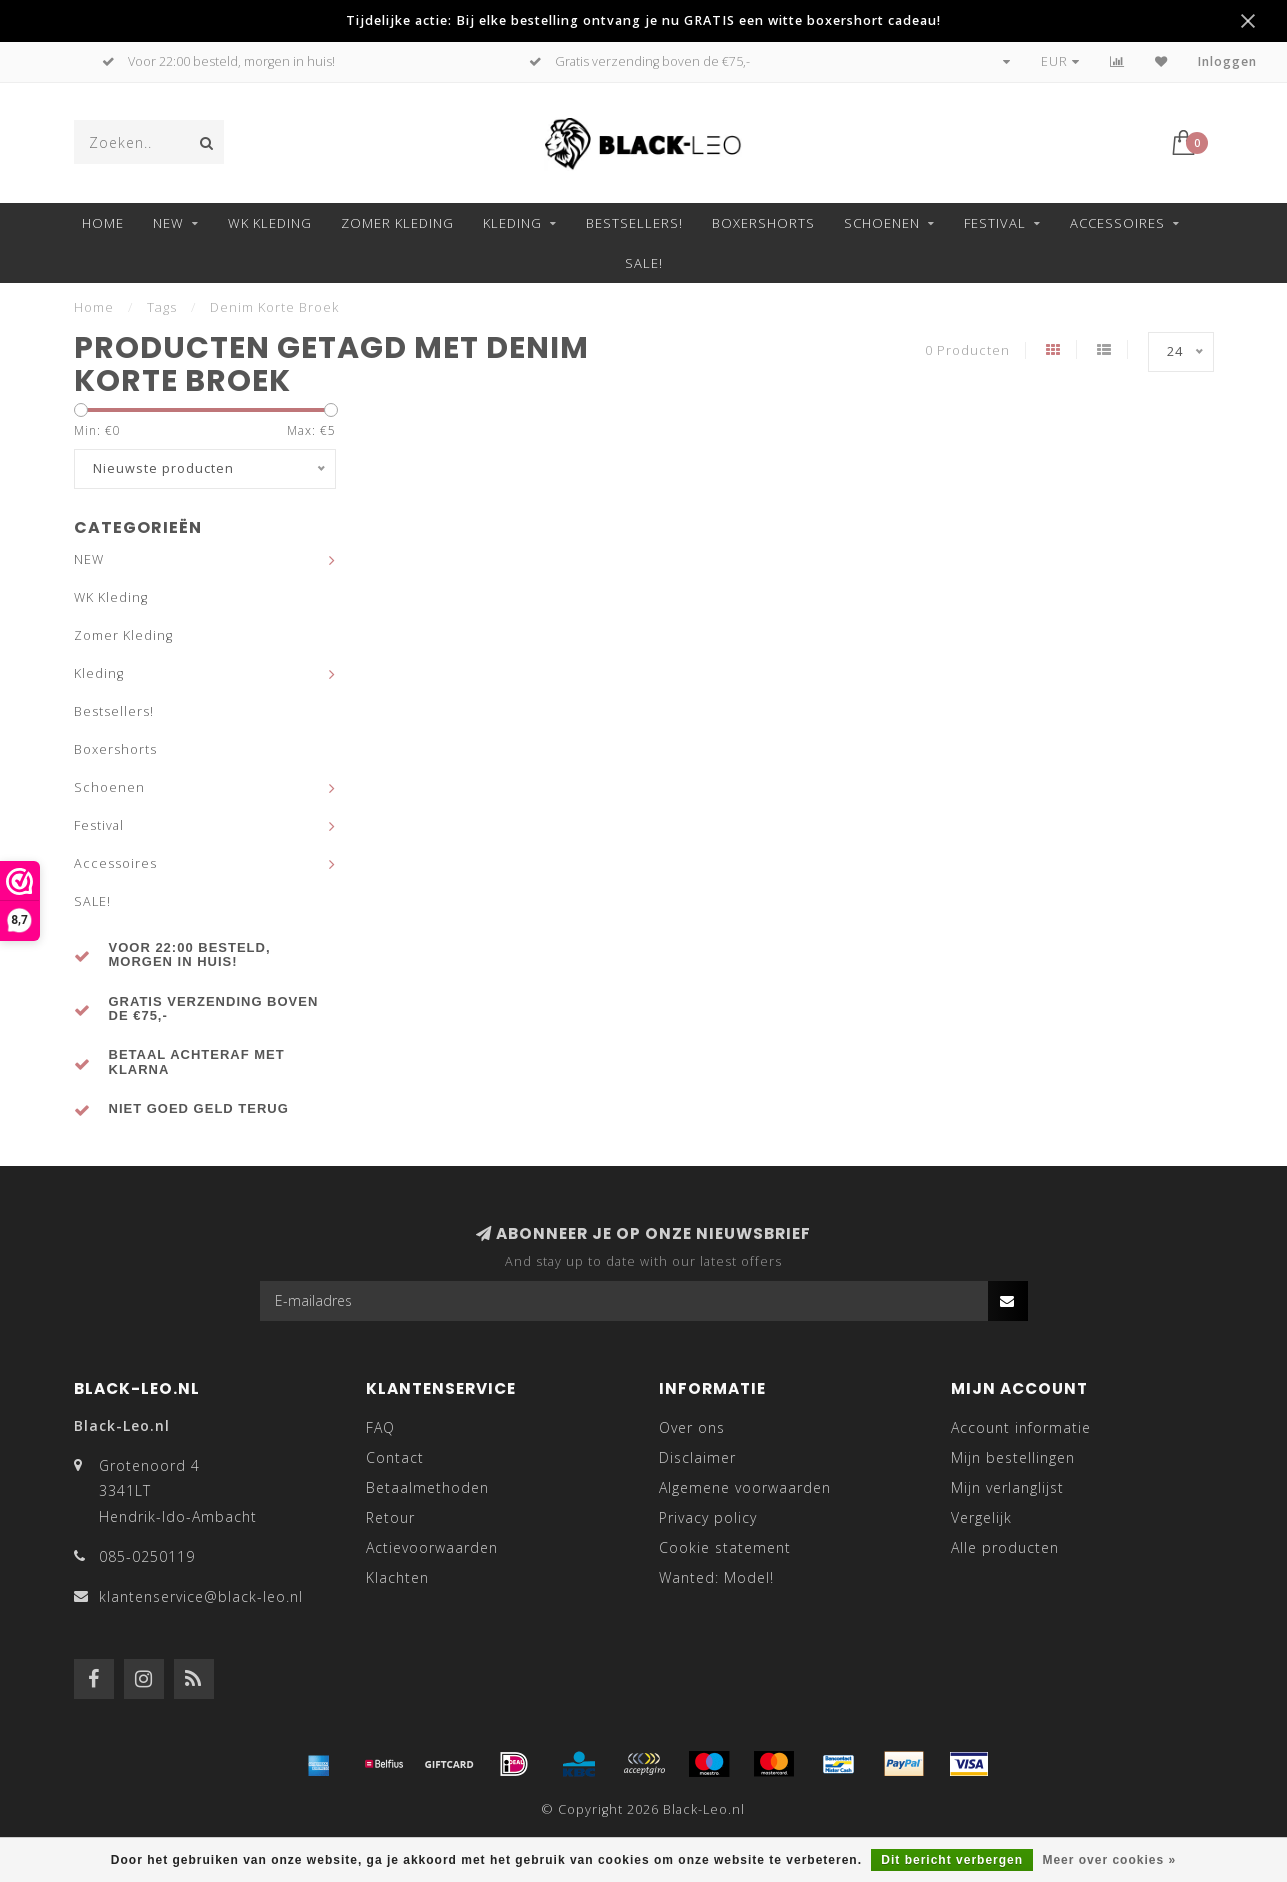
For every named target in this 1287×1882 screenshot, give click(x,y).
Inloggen (1227, 61)
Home (103, 223)
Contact (395, 1457)
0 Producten (967, 350)
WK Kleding (270, 223)
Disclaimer (697, 1457)
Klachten (397, 1577)
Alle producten (1005, 1547)
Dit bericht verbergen (952, 1860)
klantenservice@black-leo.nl (201, 1596)
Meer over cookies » (1109, 1860)
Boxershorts (763, 223)
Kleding (512, 223)
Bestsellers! (634, 223)
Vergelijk (981, 1517)
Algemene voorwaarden (745, 1487)
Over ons (692, 1427)
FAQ (380, 1427)
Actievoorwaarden (432, 1547)
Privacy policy (708, 1517)
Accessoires (1117, 223)
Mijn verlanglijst (1007, 1487)
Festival (995, 223)
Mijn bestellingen (1013, 1457)
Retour (390, 1517)
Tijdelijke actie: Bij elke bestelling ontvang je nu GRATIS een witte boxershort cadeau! (643, 20)
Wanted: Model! (716, 1577)
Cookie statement (725, 1547)
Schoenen (882, 223)
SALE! (644, 263)
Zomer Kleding (397, 223)
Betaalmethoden (427, 1487)
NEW (168, 223)
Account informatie (1021, 1427)
